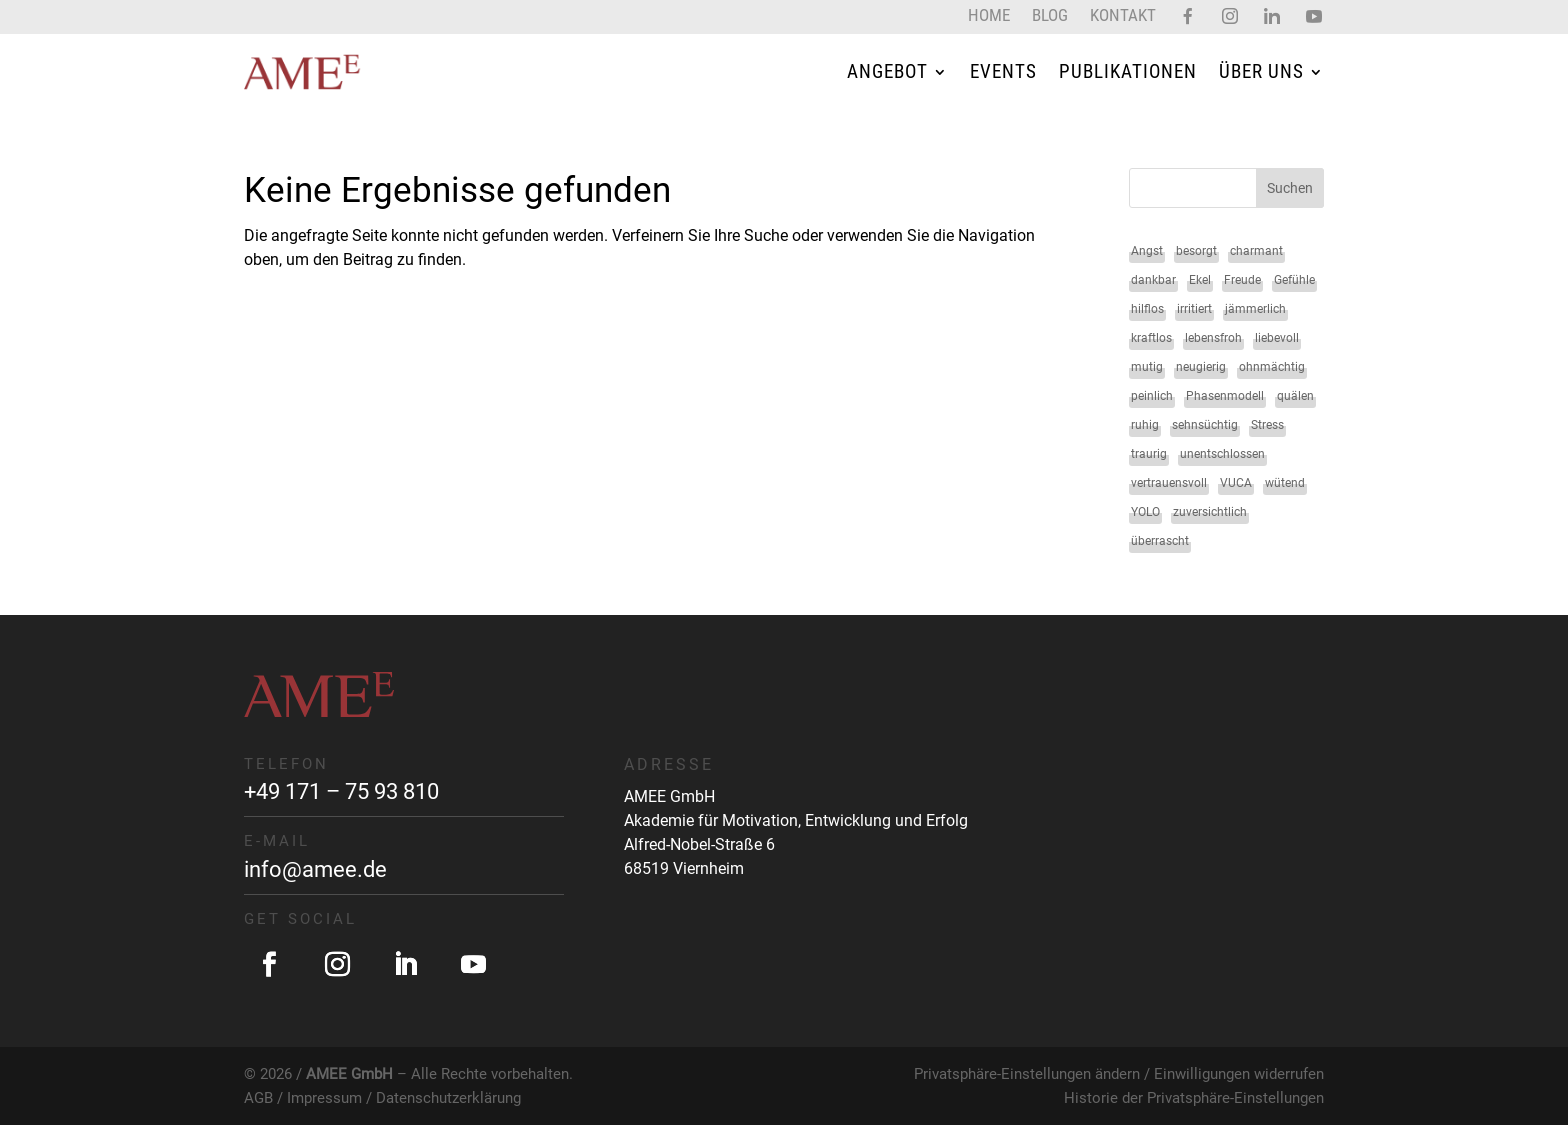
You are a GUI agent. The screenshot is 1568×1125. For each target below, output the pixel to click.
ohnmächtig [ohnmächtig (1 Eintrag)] (1272, 367)
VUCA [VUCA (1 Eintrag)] (1236, 483)
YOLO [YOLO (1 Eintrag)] (1145, 512)
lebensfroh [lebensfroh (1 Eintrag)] (1213, 338)
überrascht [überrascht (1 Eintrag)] (1160, 541)
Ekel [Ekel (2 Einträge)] (1200, 280)
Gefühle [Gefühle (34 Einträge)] (1294, 280)
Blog (1050, 16)
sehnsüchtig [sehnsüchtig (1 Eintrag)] (1205, 425)
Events (1003, 71)
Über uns (1261, 71)
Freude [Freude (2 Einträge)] (1242, 280)
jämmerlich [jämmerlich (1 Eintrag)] (1255, 309)
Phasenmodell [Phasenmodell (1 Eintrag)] (1225, 396)
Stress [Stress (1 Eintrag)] (1267, 425)
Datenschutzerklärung (448, 1098)
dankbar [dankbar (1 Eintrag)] (1153, 280)
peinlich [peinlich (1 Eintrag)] (1152, 396)
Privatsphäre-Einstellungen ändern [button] (1027, 1074)
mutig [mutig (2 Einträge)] (1147, 367)
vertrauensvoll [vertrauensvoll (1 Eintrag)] (1169, 483)
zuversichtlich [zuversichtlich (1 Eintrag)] (1210, 512)
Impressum (324, 1098)
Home (989, 16)
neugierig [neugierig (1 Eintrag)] (1201, 367)
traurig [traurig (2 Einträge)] (1149, 454)
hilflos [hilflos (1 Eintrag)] (1147, 309)
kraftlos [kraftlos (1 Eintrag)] (1151, 338)
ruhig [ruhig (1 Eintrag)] (1145, 425)
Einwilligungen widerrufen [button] (1239, 1074)
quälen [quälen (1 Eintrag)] (1295, 396)
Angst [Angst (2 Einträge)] (1147, 251)
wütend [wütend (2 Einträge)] (1285, 483)
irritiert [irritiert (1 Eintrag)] (1194, 309)
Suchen (1290, 188)
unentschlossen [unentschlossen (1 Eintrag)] (1222, 454)
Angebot (887, 71)
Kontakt (1123, 16)
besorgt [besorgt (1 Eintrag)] (1196, 251)
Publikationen (1128, 71)
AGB (258, 1098)
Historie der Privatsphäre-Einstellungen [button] (1194, 1098)
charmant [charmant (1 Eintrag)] (1256, 251)
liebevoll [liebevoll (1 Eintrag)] (1277, 338)
